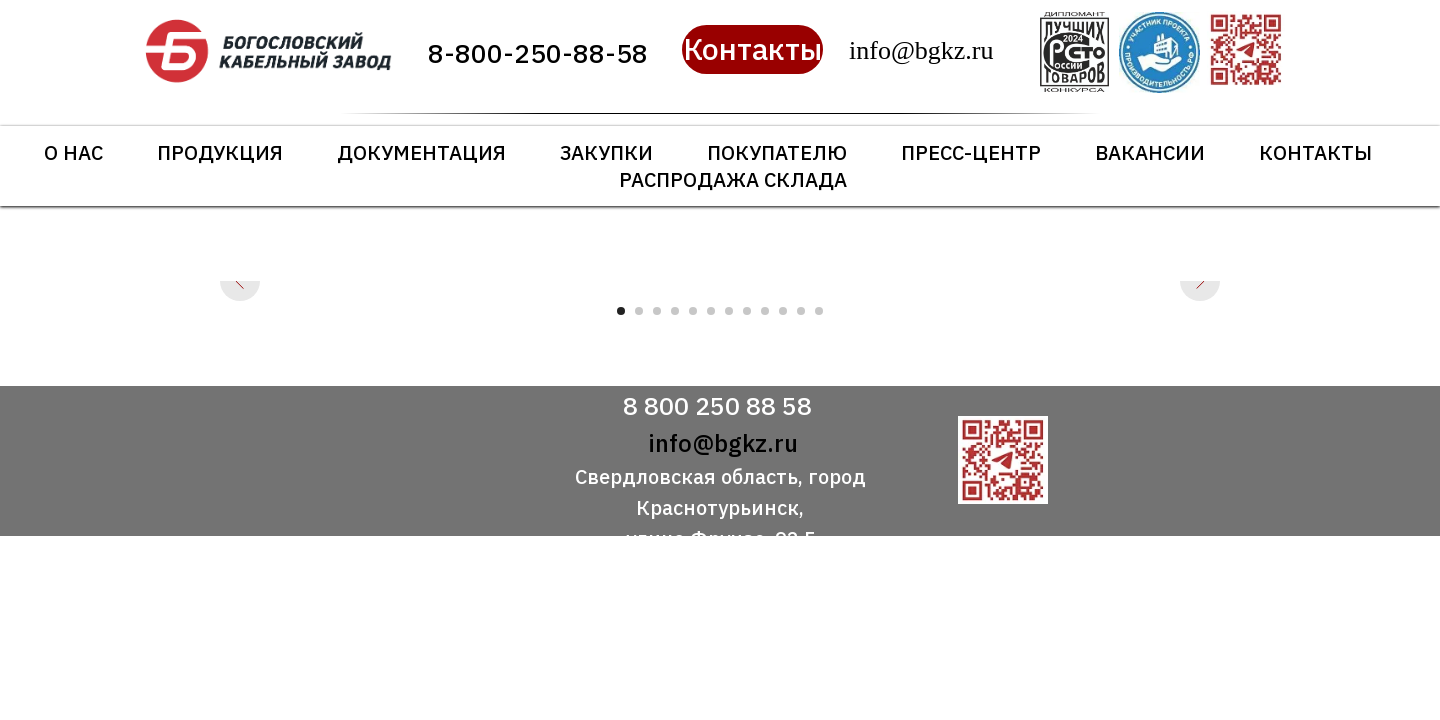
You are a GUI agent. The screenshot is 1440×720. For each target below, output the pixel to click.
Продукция (220, 152)
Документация (421, 152)
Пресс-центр (971, 152)
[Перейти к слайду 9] (765, 311)
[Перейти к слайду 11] (801, 311)
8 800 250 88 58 (717, 405)
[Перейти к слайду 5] (693, 311)
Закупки (606, 152)
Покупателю (777, 152)
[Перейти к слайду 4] (675, 311)
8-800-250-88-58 (538, 53)
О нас (73, 152)
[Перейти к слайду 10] (783, 311)
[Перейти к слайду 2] (639, 311)
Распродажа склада (733, 179)
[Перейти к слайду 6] (711, 311)
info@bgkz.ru (723, 443)
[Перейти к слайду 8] (747, 311)
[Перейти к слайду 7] (729, 311)
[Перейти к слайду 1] (621, 311)
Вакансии (1150, 152)
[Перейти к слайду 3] (657, 311)
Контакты (1315, 152)
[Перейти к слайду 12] (819, 311)
